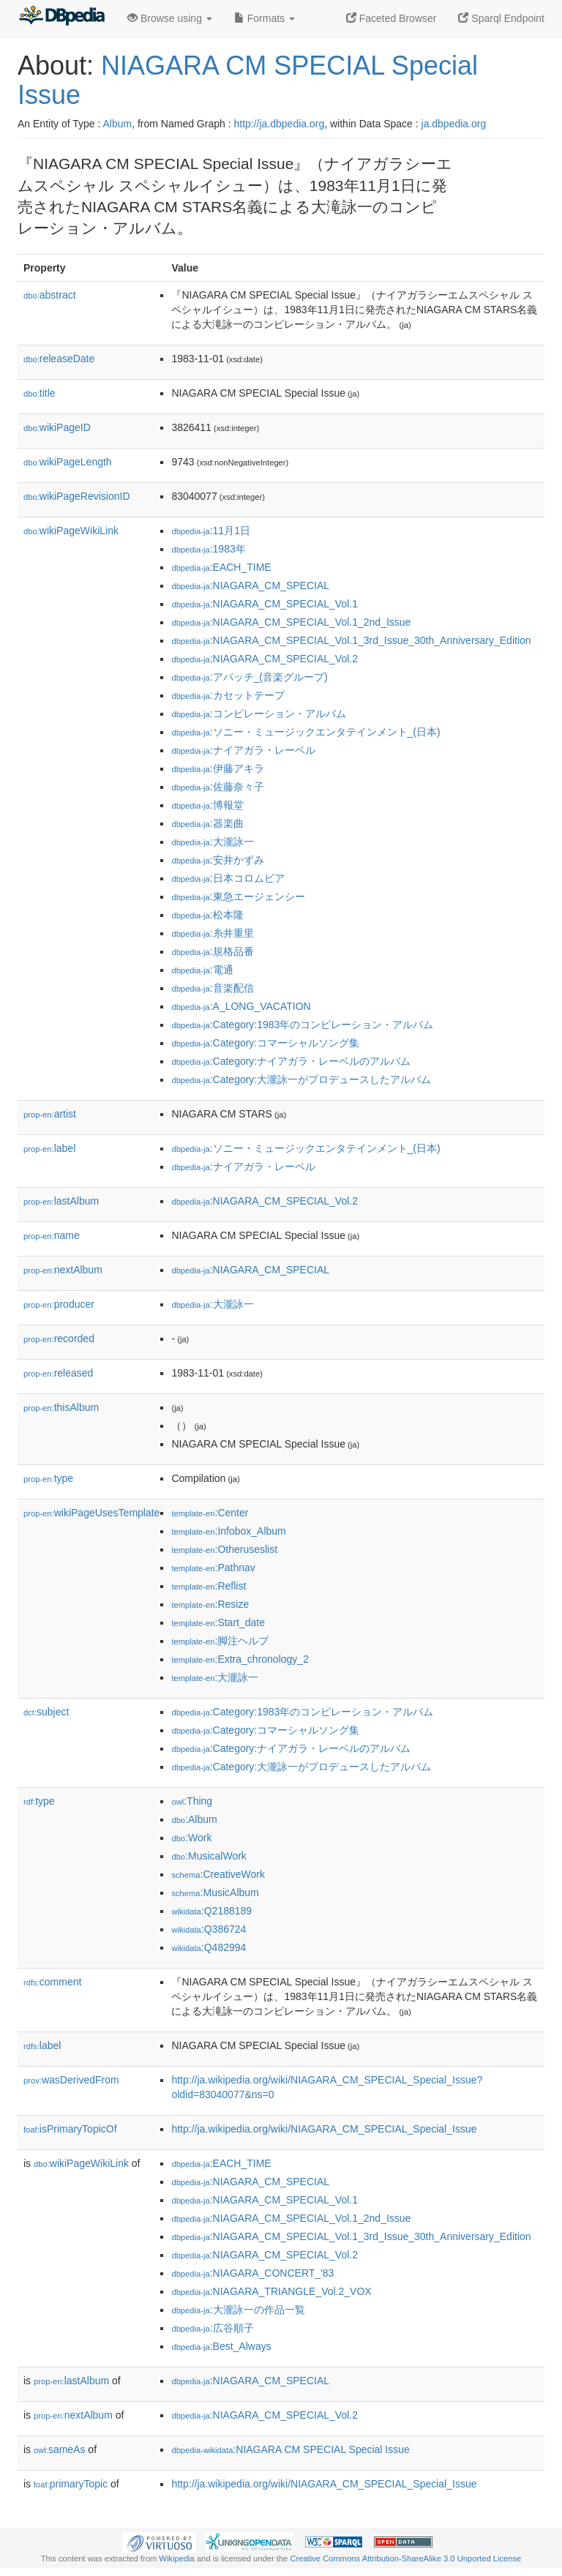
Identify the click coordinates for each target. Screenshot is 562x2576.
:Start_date (218, 1622)
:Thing (191, 1801)
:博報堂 (207, 805)
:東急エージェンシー (237, 896)
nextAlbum (62, 1270)
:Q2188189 (211, 1911)
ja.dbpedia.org (454, 124)
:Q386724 (208, 1929)
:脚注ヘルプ (220, 1641)
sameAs (59, 2449)
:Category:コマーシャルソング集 (265, 1043)
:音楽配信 (212, 988)
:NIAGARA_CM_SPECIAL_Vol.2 (264, 658)
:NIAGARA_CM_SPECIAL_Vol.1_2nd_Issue (291, 622)
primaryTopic (71, 2484)
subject (46, 1712)
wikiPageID (57, 427)
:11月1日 (210, 530)
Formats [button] (264, 18)
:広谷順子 (212, 2328)
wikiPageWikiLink (71, 530)
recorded (58, 1338)
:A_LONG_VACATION (240, 1006)
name (51, 1235)
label (49, 1148)
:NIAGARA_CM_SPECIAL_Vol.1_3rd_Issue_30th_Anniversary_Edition (351, 640)
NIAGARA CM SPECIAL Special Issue (248, 80)
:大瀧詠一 (212, 841)
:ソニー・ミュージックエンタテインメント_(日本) (305, 732)
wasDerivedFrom (71, 2080)
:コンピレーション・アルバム (258, 713)
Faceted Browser (391, 18)
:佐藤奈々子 (217, 787)
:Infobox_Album (228, 1531)
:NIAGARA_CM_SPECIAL (250, 585)
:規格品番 (212, 951)
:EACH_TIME (221, 567)
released (58, 1373)
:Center (209, 1513)
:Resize (210, 1604)
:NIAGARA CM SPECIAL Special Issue (290, 2449)
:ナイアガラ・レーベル (243, 750)
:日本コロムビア (227, 878)
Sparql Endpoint (501, 18)
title (39, 393)
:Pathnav (213, 1567)
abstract (49, 295)
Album (117, 124)
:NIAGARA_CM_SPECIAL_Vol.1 (264, 604)
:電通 (202, 970)
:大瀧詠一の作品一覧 (237, 2309)
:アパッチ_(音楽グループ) (249, 677)
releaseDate (58, 358)
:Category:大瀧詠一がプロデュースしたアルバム (301, 1079)
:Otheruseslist (224, 1549)
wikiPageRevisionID (76, 496)
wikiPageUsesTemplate (91, 1513)
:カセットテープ (227, 695)
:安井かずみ (217, 860)
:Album (194, 1819)
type (48, 1478)
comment (52, 1982)
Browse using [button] (169, 18)
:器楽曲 (207, 823)
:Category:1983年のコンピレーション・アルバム (302, 1024)
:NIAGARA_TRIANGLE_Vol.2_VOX (271, 2291)
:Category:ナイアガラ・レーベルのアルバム (291, 1061)
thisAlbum (61, 1407)
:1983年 (208, 549)
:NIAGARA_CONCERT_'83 (252, 2273)
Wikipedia (177, 2558)
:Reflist (208, 1586)
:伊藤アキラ (217, 768)
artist (49, 1114)
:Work (191, 1837)
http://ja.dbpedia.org (278, 124)
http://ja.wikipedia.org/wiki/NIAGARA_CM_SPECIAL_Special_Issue (323, 2129)
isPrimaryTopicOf (70, 2129)
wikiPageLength (67, 462)
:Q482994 (208, 1947)
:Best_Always (221, 2346)
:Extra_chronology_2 (240, 1659)
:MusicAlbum (214, 1892)
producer (58, 1304)
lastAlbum (61, 1201)
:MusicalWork (208, 1856)
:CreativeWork (218, 1874)
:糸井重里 (212, 933)
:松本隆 (207, 915)
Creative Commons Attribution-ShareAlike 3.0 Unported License (405, 2558)
